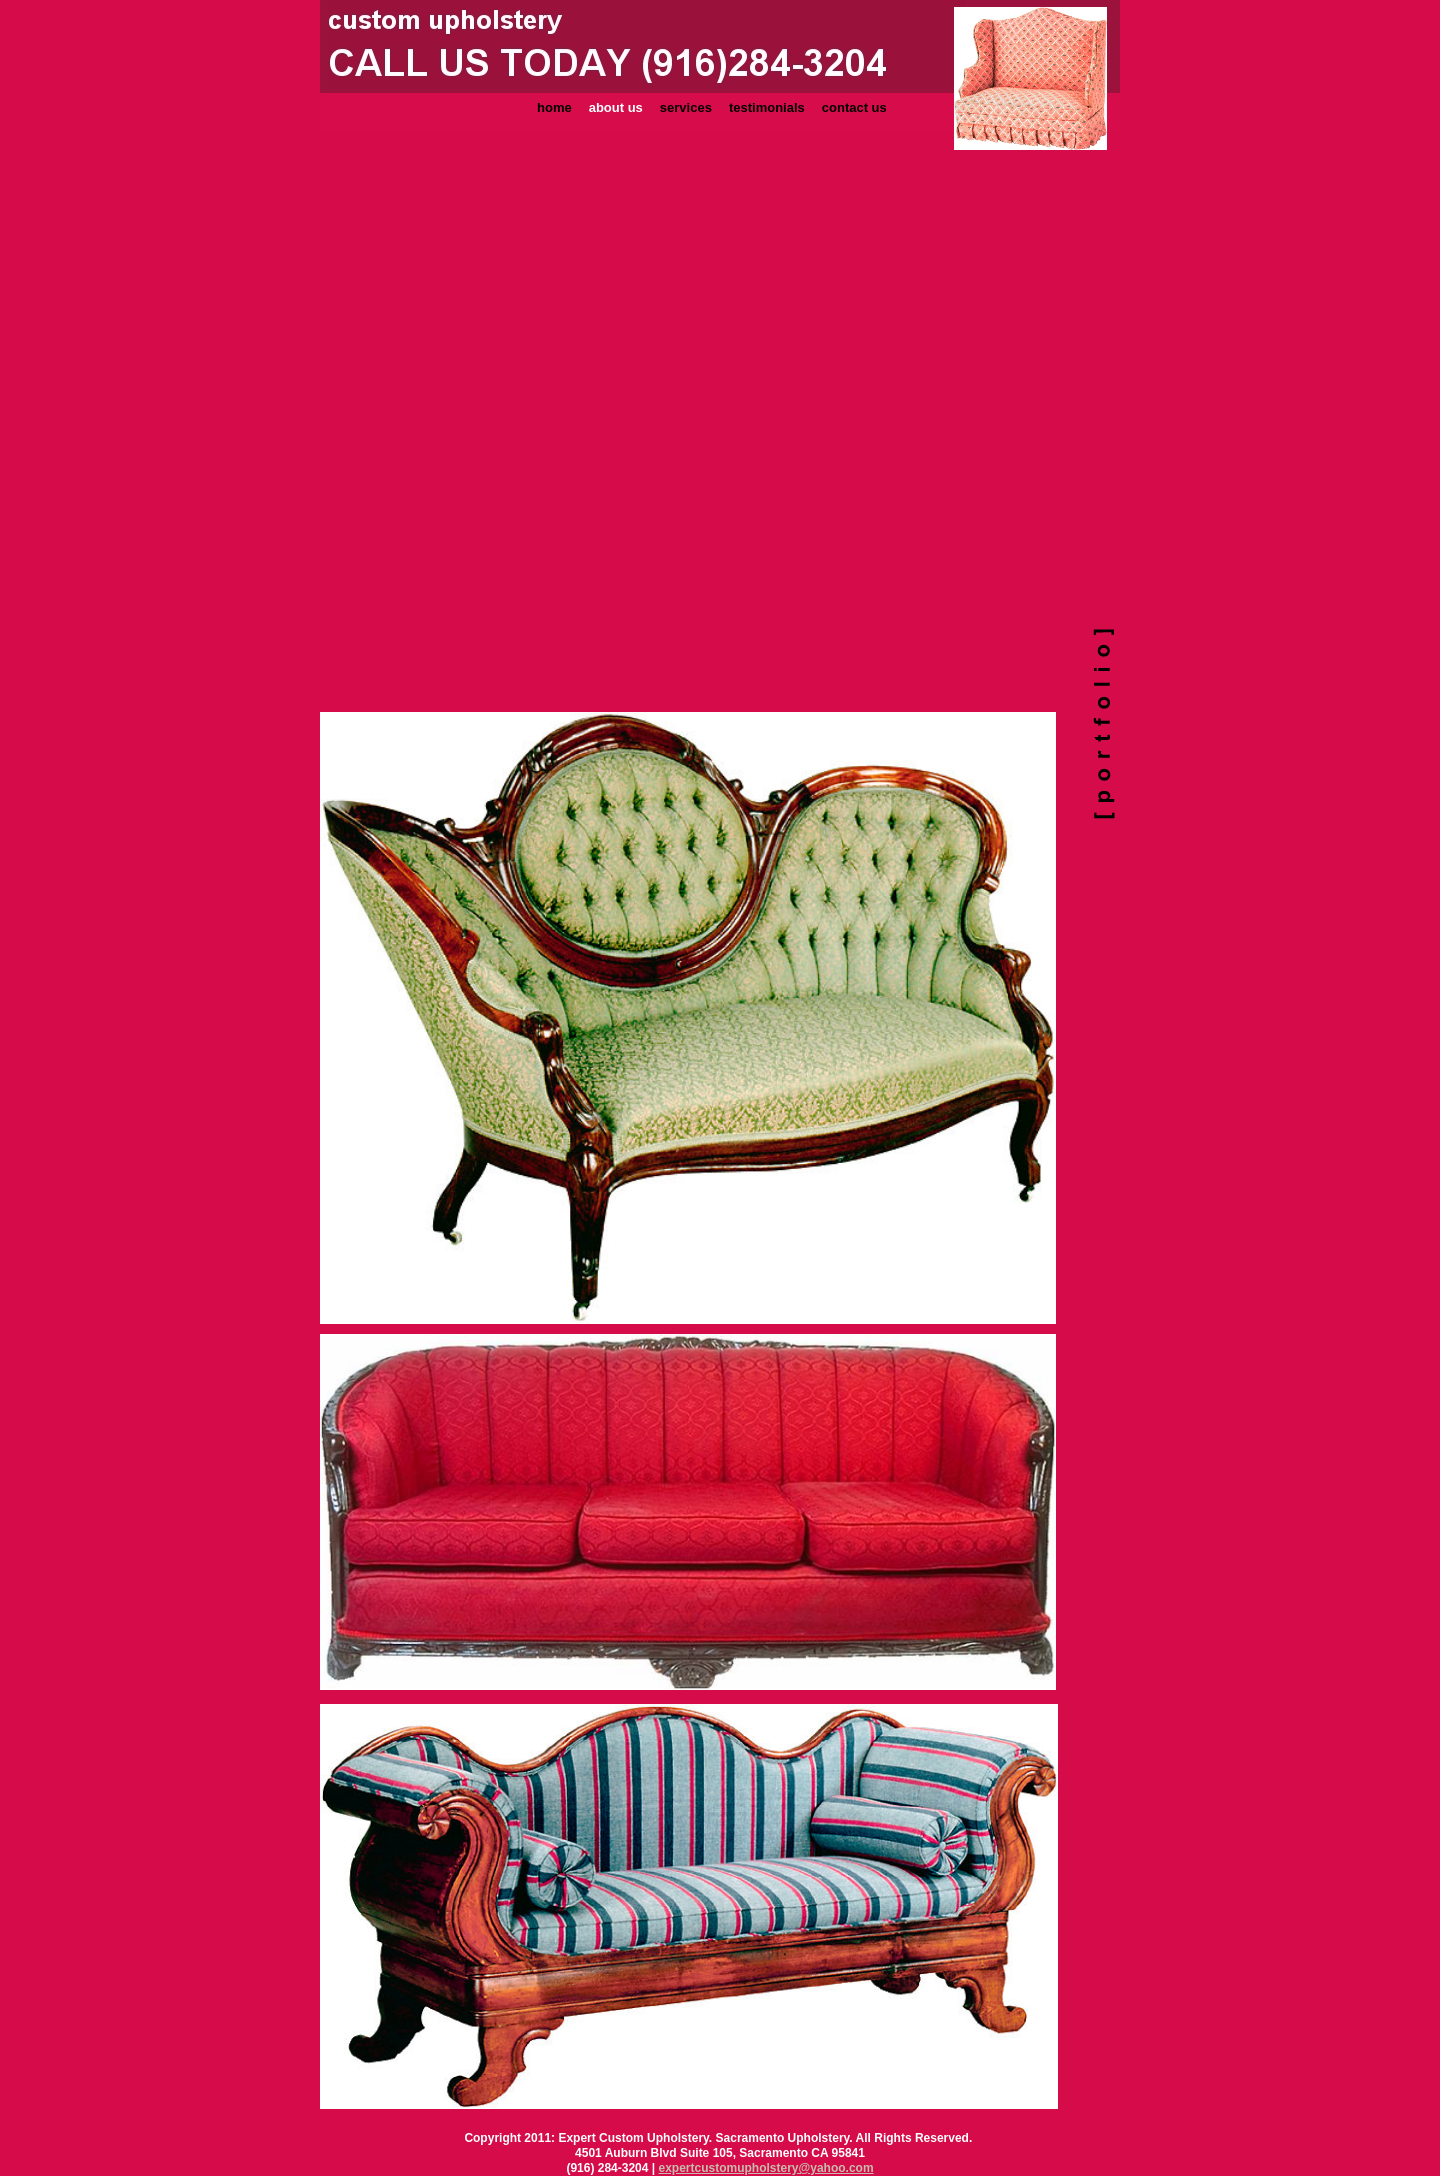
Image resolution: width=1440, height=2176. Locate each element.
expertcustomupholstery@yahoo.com (766, 2168)
